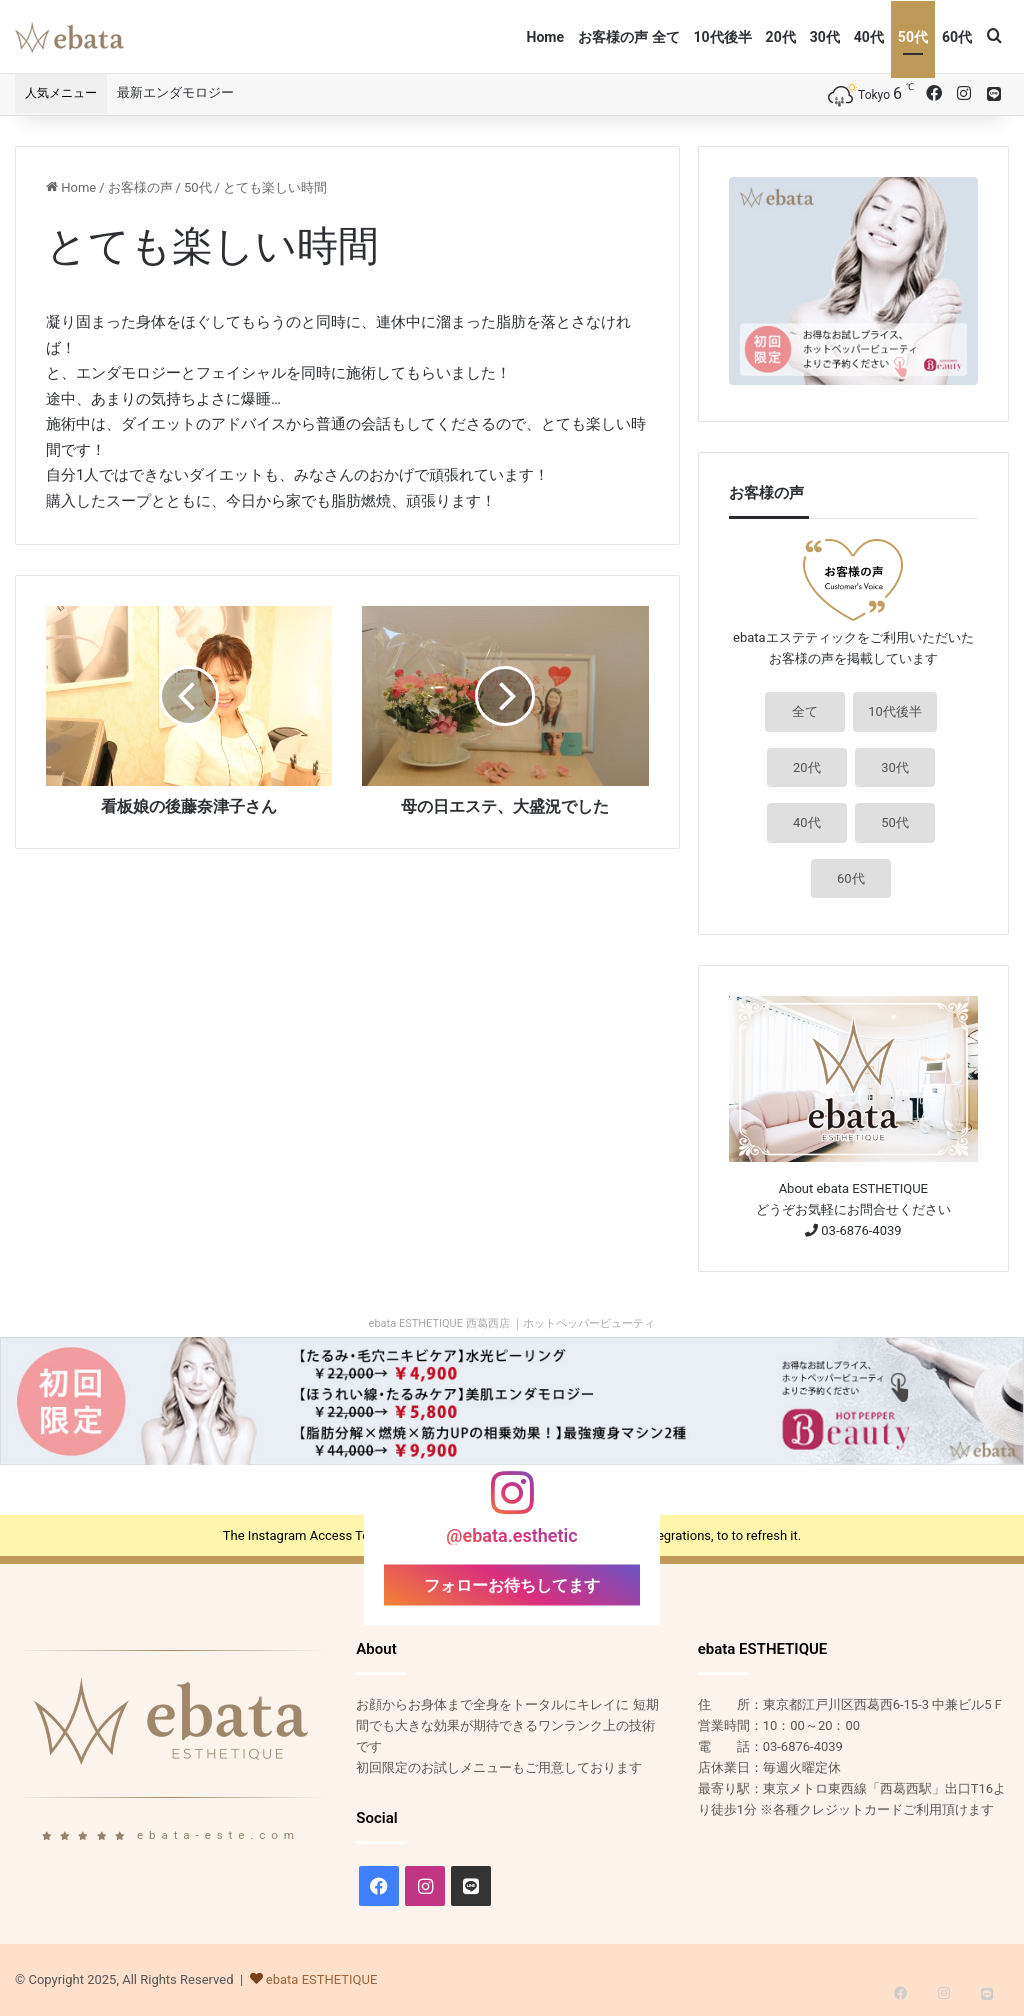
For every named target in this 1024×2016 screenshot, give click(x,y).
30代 (825, 37)
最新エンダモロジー (175, 92)
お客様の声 (140, 187)
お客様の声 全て (628, 37)
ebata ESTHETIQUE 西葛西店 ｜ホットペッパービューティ (512, 1323)
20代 (781, 37)
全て (805, 711)
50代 (913, 37)
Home (545, 37)
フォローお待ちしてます (512, 1584)
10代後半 (723, 37)
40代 (869, 37)
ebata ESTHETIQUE (322, 1979)
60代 (957, 37)
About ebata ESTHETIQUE (853, 1188)
